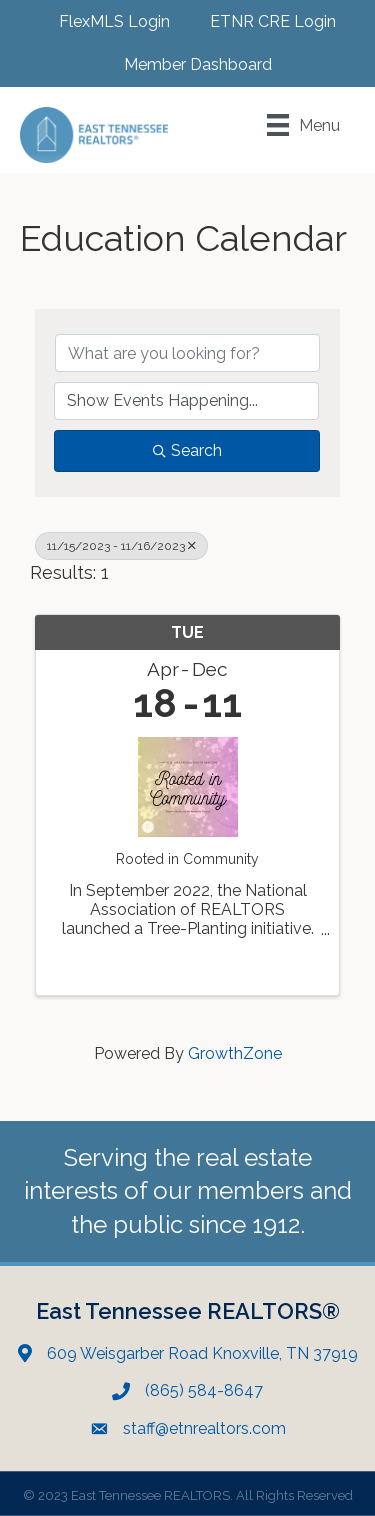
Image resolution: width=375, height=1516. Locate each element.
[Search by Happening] (186, 401)
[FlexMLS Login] (104, 21)
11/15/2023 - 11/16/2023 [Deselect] (121, 546)
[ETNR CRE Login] (263, 21)
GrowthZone (235, 1053)
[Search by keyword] (187, 353)
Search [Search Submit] (187, 450)
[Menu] (303, 125)
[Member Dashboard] (188, 64)
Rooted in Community (187, 859)
